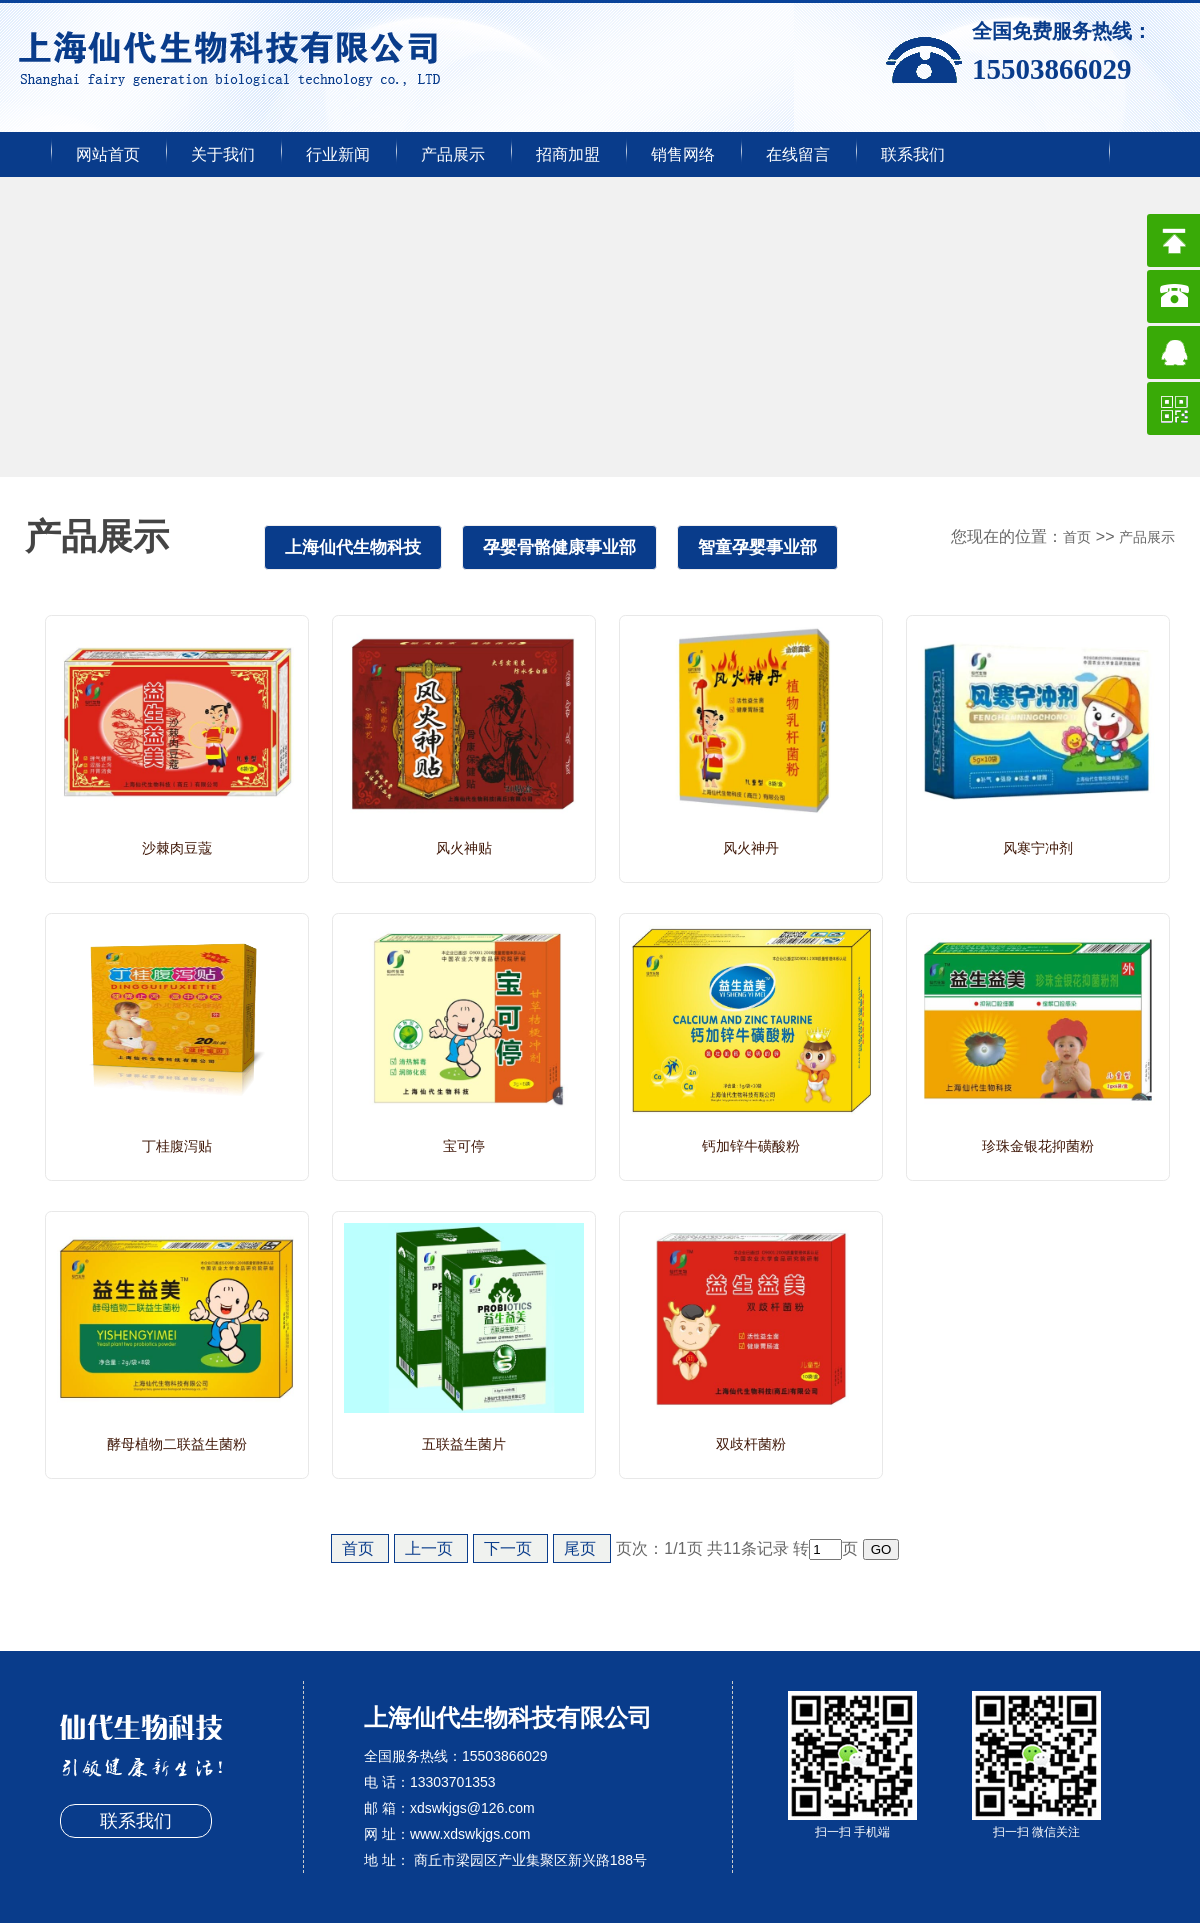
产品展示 (453, 154)
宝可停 (464, 1146)
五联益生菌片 (464, 1444)
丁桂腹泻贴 (177, 1146)
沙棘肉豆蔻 (177, 848)
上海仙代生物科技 (353, 547)
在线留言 (798, 154)
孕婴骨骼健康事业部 (559, 547)
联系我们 (913, 154)
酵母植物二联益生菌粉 (177, 1444)
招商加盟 (568, 154)
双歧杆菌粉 (751, 1444)
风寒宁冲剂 (1038, 848)
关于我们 (223, 154)
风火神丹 (751, 848)
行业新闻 (338, 154)
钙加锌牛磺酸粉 (751, 1146)
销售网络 (683, 154)
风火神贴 (464, 848)
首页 (1077, 537)
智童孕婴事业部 (757, 547)
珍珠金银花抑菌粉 (1038, 1146)
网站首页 (108, 154)
